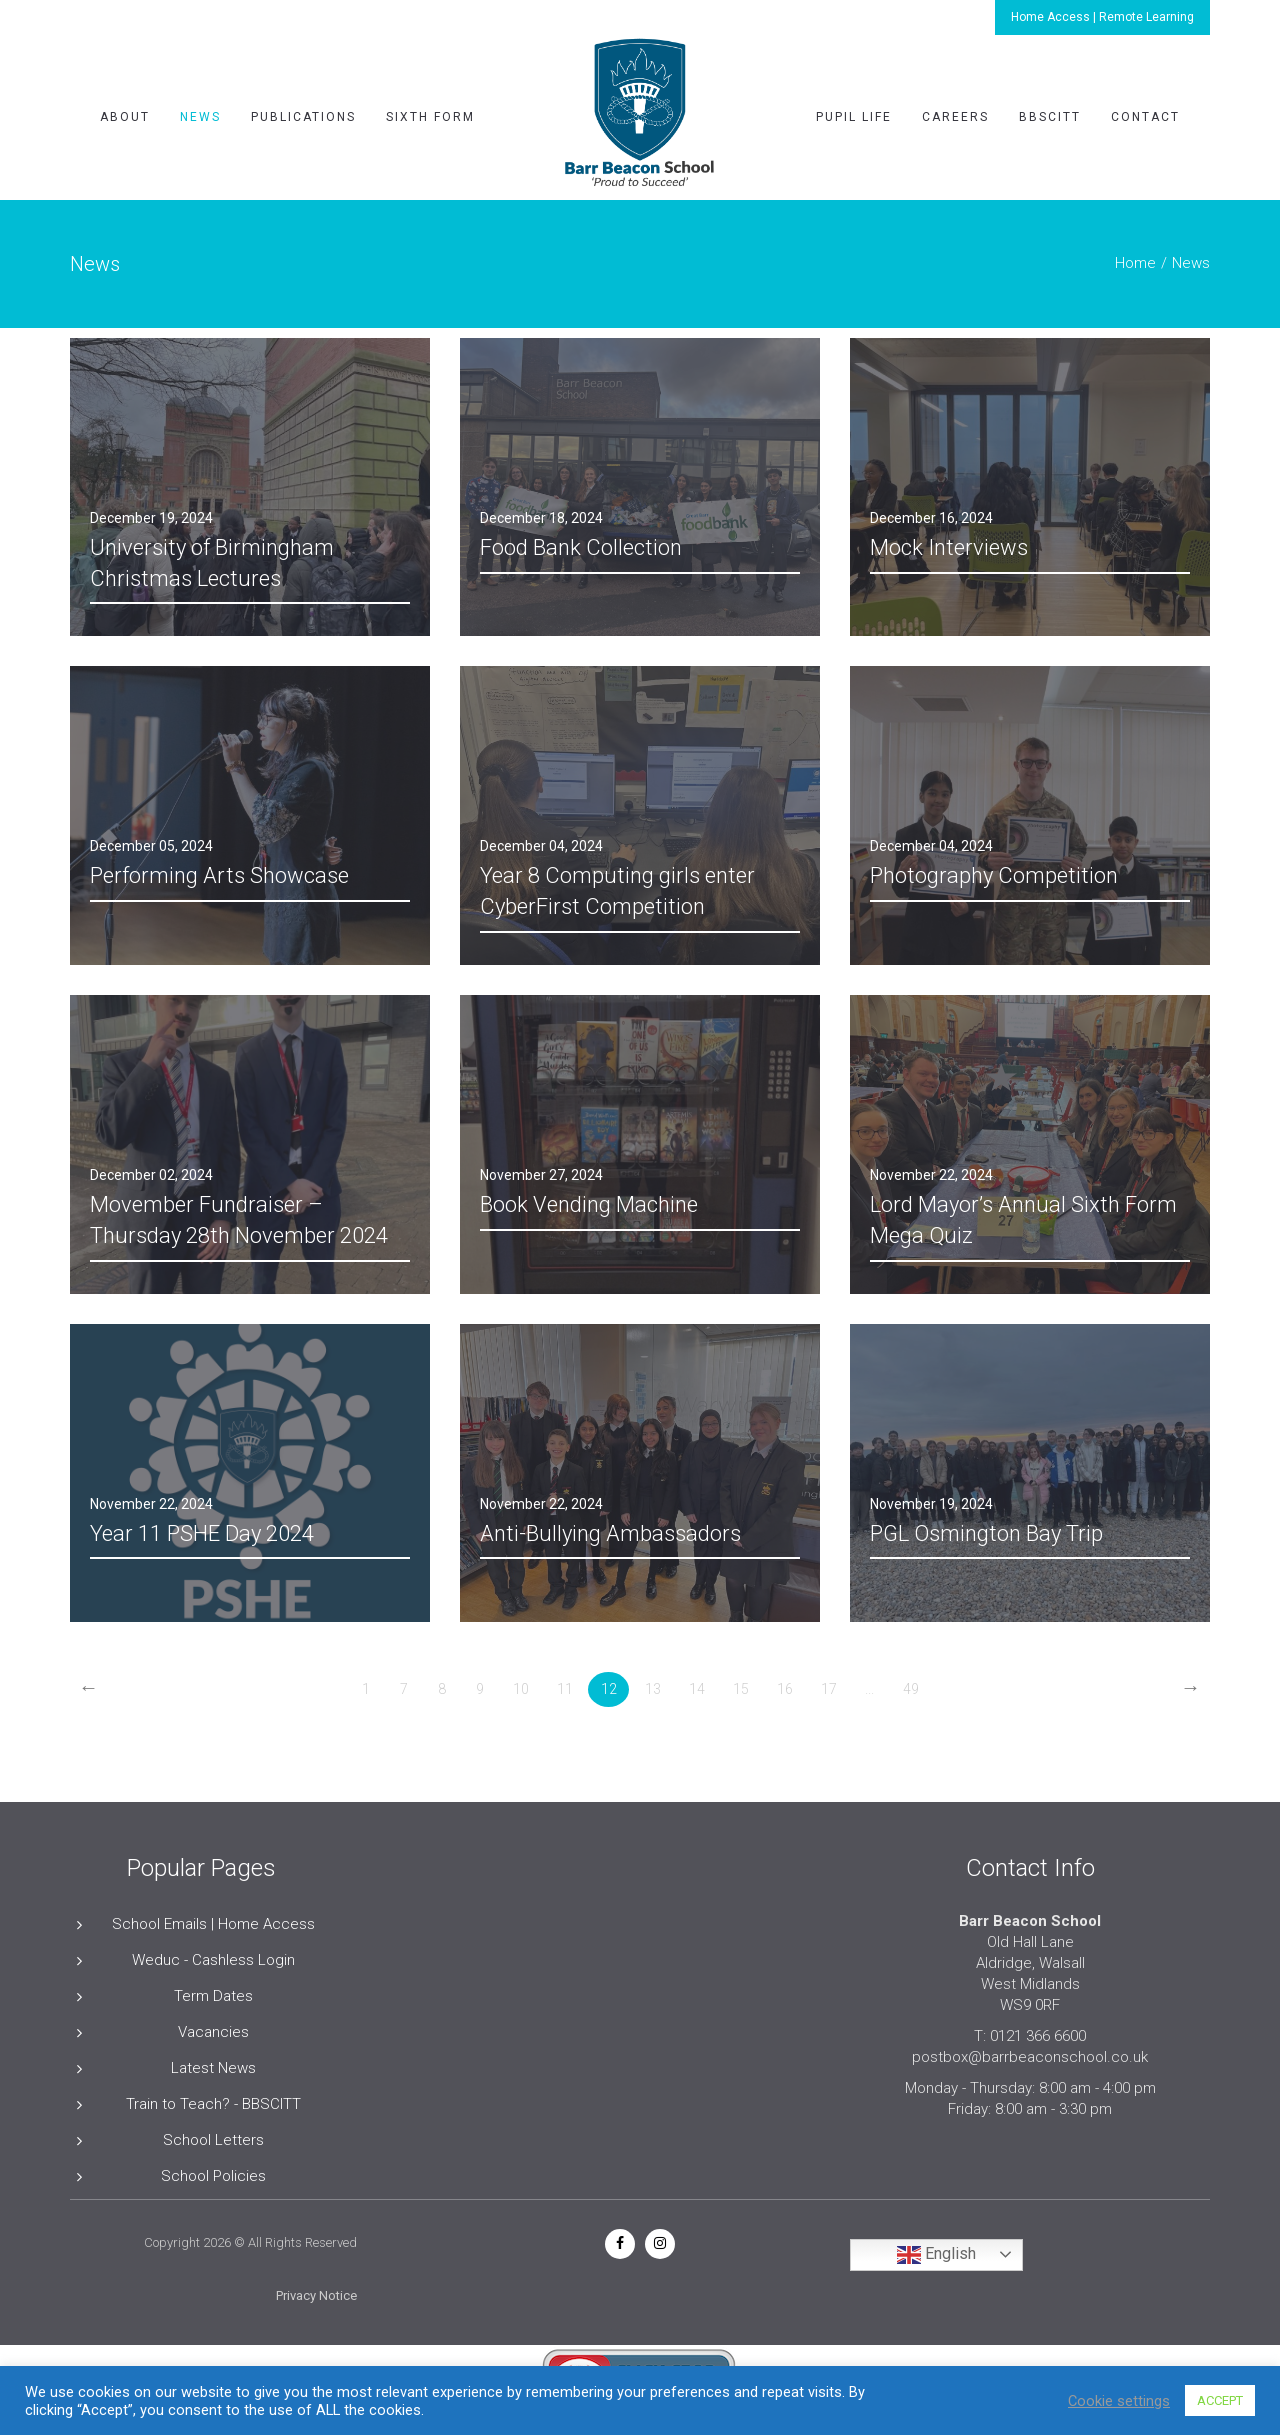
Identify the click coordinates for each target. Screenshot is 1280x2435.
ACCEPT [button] (1220, 2400)
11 (565, 1689)
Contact (1145, 117)
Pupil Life (854, 117)
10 (521, 1689)
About (125, 117)
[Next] (1190, 1689)
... (869, 1689)
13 (653, 1689)
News (200, 117)
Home (1135, 263)
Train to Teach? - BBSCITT (213, 2104)
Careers (955, 117)
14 (697, 1689)
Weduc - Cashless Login (213, 1960)
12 (609, 1689)
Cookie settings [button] (1119, 2401)
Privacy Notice (316, 2295)
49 (911, 1689)
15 (741, 1689)
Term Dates (213, 1996)
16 (785, 1689)
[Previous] (88, 1689)
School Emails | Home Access (213, 1924)
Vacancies (213, 2032)
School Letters (213, 2140)
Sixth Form (430, 117)
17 (829, 1689)
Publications (303, 117)
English (936, 2255)
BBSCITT (1050, 117)
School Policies (213, 2176)
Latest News (213, 2068)
